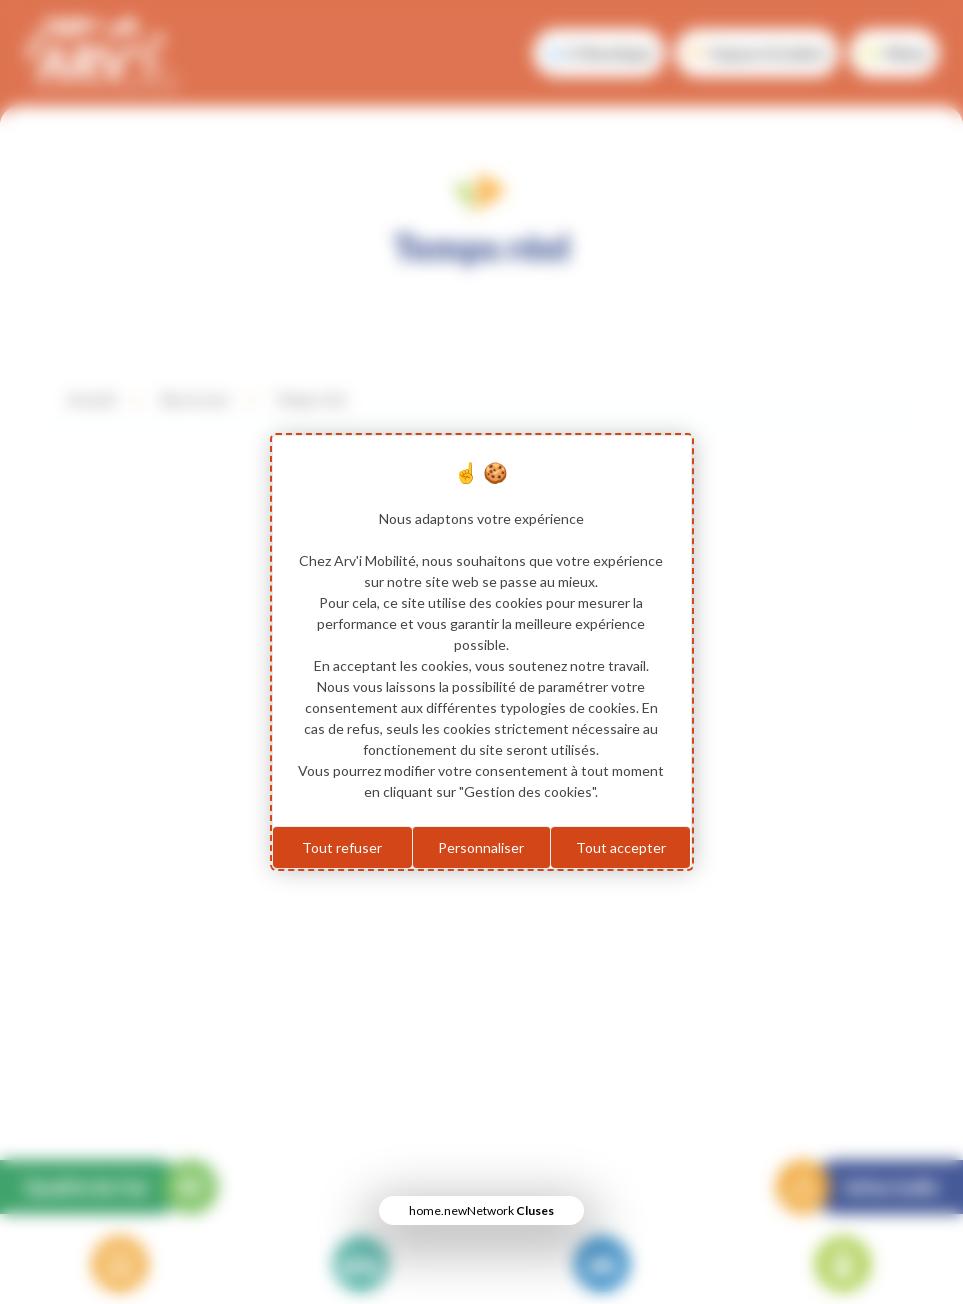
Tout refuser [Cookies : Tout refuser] (342, 847)
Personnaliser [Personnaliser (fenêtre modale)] (481, 847)
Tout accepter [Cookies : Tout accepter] (621, 847)
